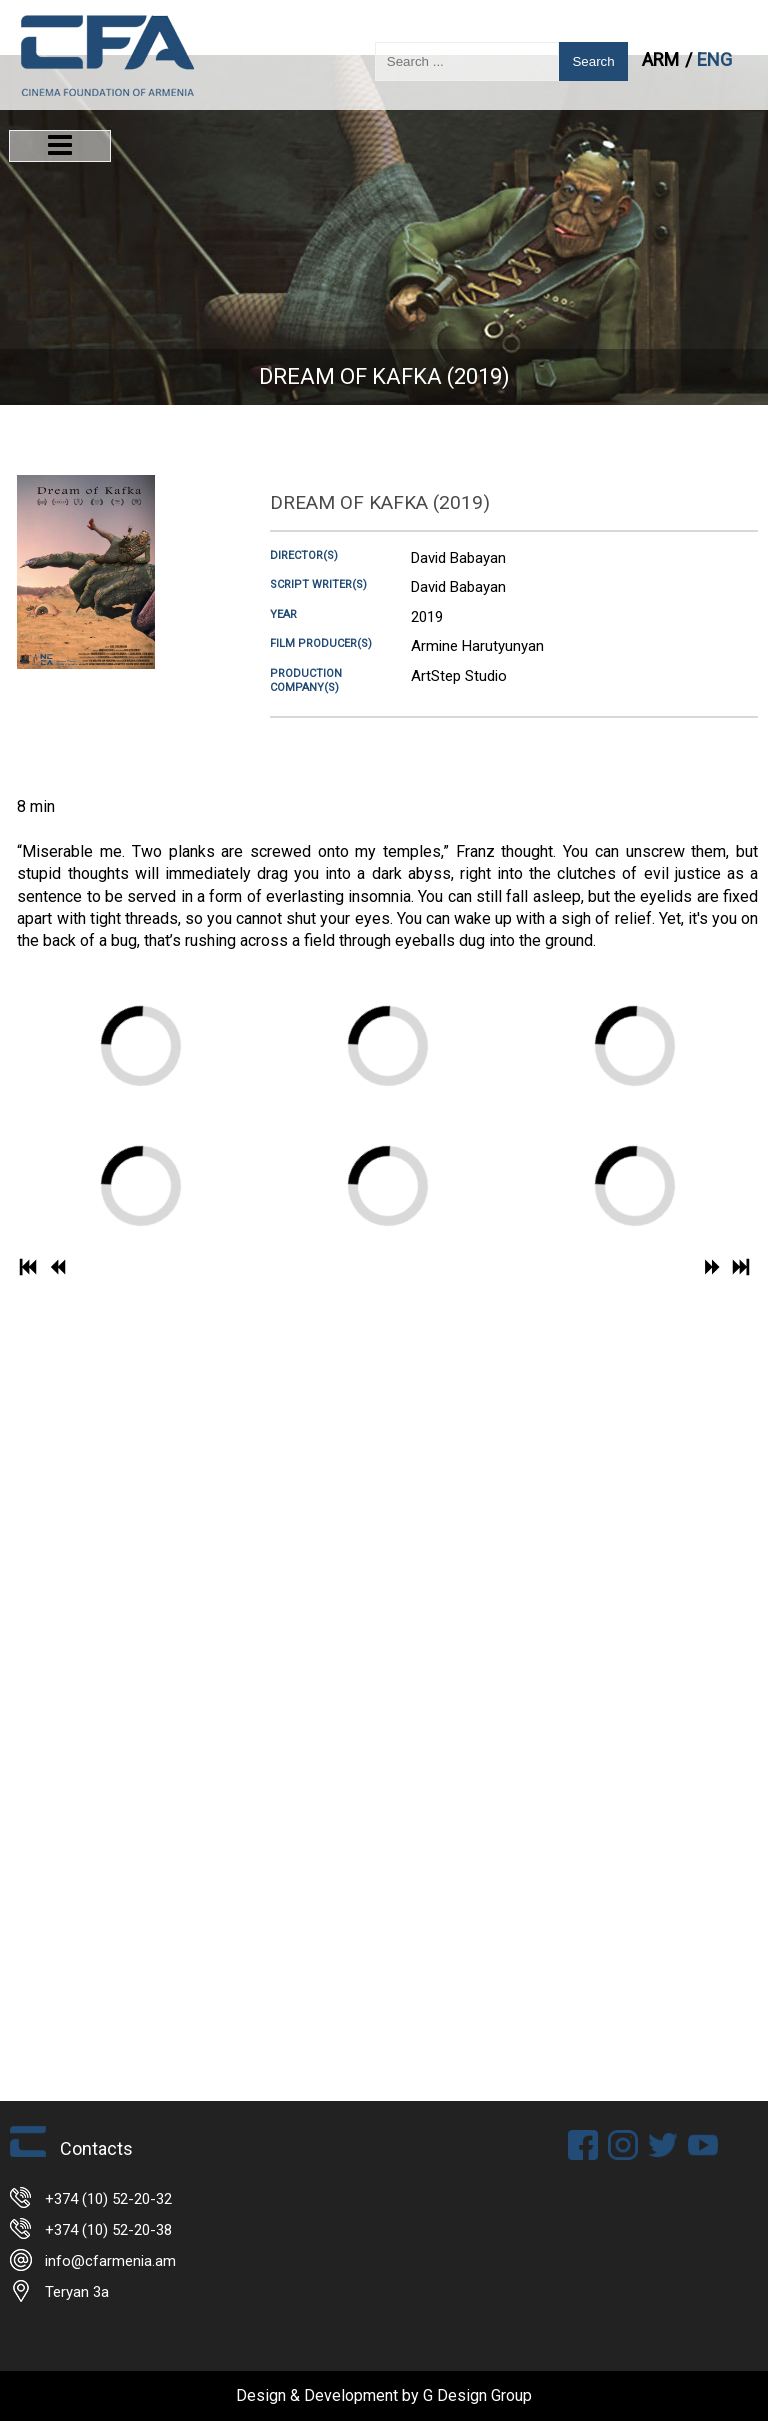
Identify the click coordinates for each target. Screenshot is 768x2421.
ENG (714, 59)
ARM (662, 59)
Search (593, 61)
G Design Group (477, 2395)
